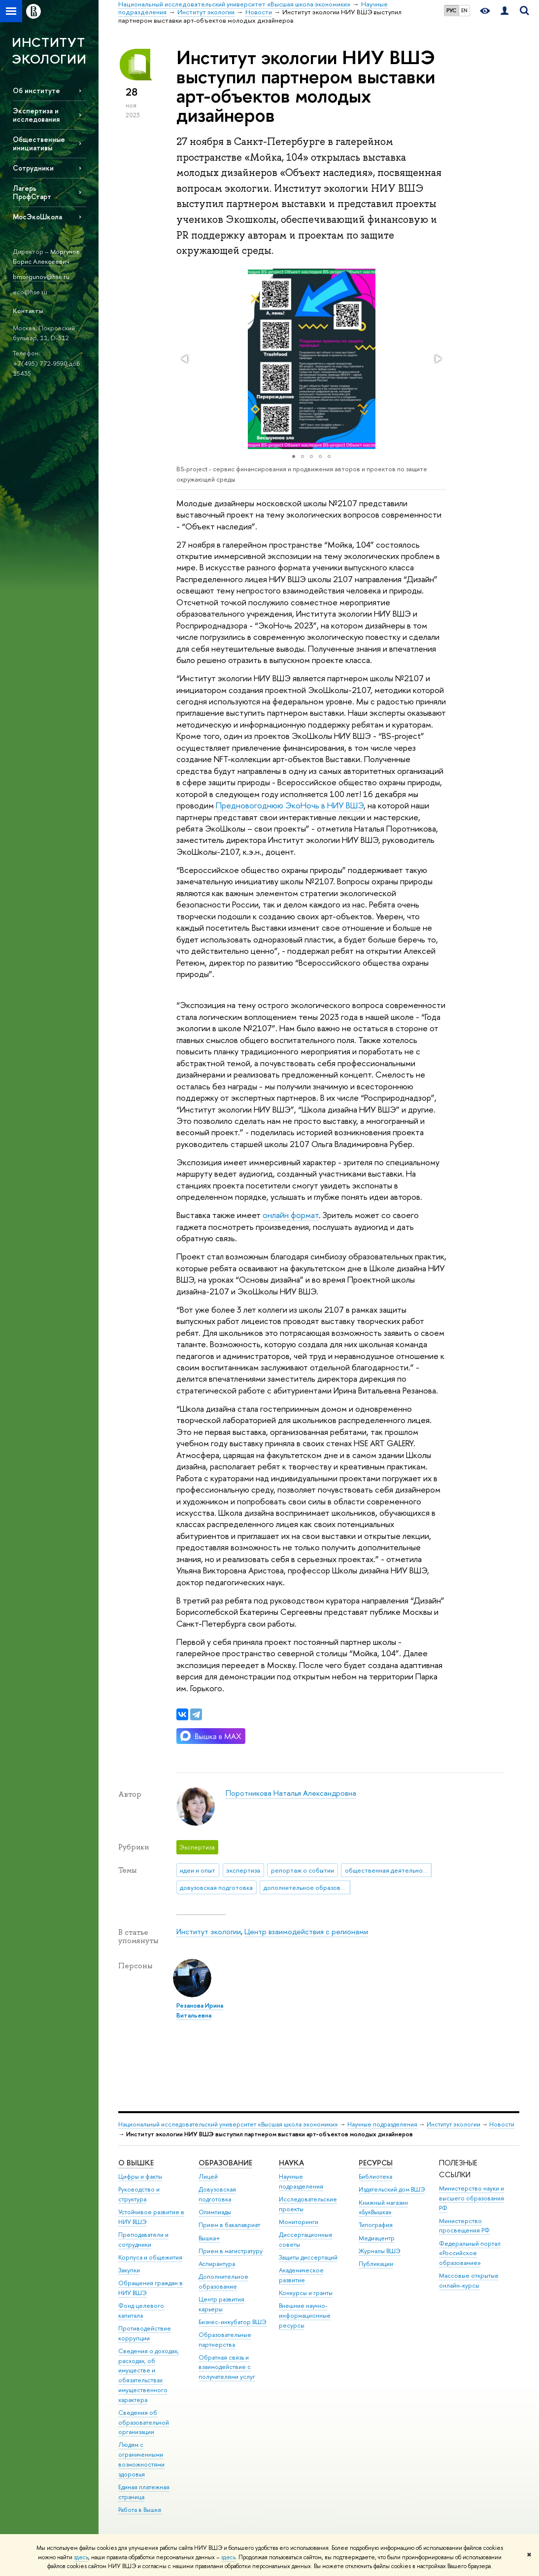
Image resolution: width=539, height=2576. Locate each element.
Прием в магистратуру (231, 2251)
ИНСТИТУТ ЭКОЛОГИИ (49, 51)
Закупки (129, 2270)
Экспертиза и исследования (36, 115)
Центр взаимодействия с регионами (306, 1931)
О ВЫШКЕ (136, 2163)
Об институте (36, 90)
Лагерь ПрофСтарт (32, 192)
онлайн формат (291, 1214)
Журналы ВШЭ (380, 2251)
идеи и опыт (197, 1870)
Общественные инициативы (39, 143)
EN (464, 10)
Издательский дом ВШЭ (392, 2189)
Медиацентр (377, 2238)
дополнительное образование (307, 1887)
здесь (81, 2557)
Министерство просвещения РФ (464, 2226)
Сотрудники (33, 168)
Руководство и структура (139, 2194)
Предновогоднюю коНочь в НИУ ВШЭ (290, 805)
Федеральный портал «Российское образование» (470, 2253)
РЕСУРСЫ (376, 2163)
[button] (185, 359)
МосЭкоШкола (37, 216)
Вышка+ (209, 2238)
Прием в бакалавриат (229, 2225)
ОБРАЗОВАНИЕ (225, 2163)
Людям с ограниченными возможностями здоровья (141, 2459)
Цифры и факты (140, 2176)
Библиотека (375, 2176)
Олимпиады (215, 2212)
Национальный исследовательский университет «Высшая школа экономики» (228, 2124)
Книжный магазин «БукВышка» (383, 2207)
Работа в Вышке (140, 2510)
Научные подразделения (382, 2124)
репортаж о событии (302, 1870)
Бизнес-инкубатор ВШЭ (233, 2322)
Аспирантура (217, 2264)
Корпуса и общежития (150, 2257)
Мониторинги (298, 2222)
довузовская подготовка (216, 1887)
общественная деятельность (388, 1870)
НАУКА (291, 2163)
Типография (376, 2225)
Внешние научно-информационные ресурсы (305, 2315)
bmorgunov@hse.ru (41, 276)
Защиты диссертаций (308, 2257)
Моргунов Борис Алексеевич (46, 256)
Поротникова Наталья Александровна (291, 1793)
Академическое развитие (301, 2275)
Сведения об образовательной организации (143, 2422)
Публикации (376, 2264)
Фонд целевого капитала (141, 2310)
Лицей (208, 2176)
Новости (501, 2124)
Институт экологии (208, 1931)
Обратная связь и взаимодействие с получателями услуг (227, 2367)
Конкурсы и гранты (306, 2293)
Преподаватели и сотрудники (143, 2239)
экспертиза (243, 1870)
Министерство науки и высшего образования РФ (471, 2198)
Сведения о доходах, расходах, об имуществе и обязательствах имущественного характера (148, 2375)
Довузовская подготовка (217, 2194)
